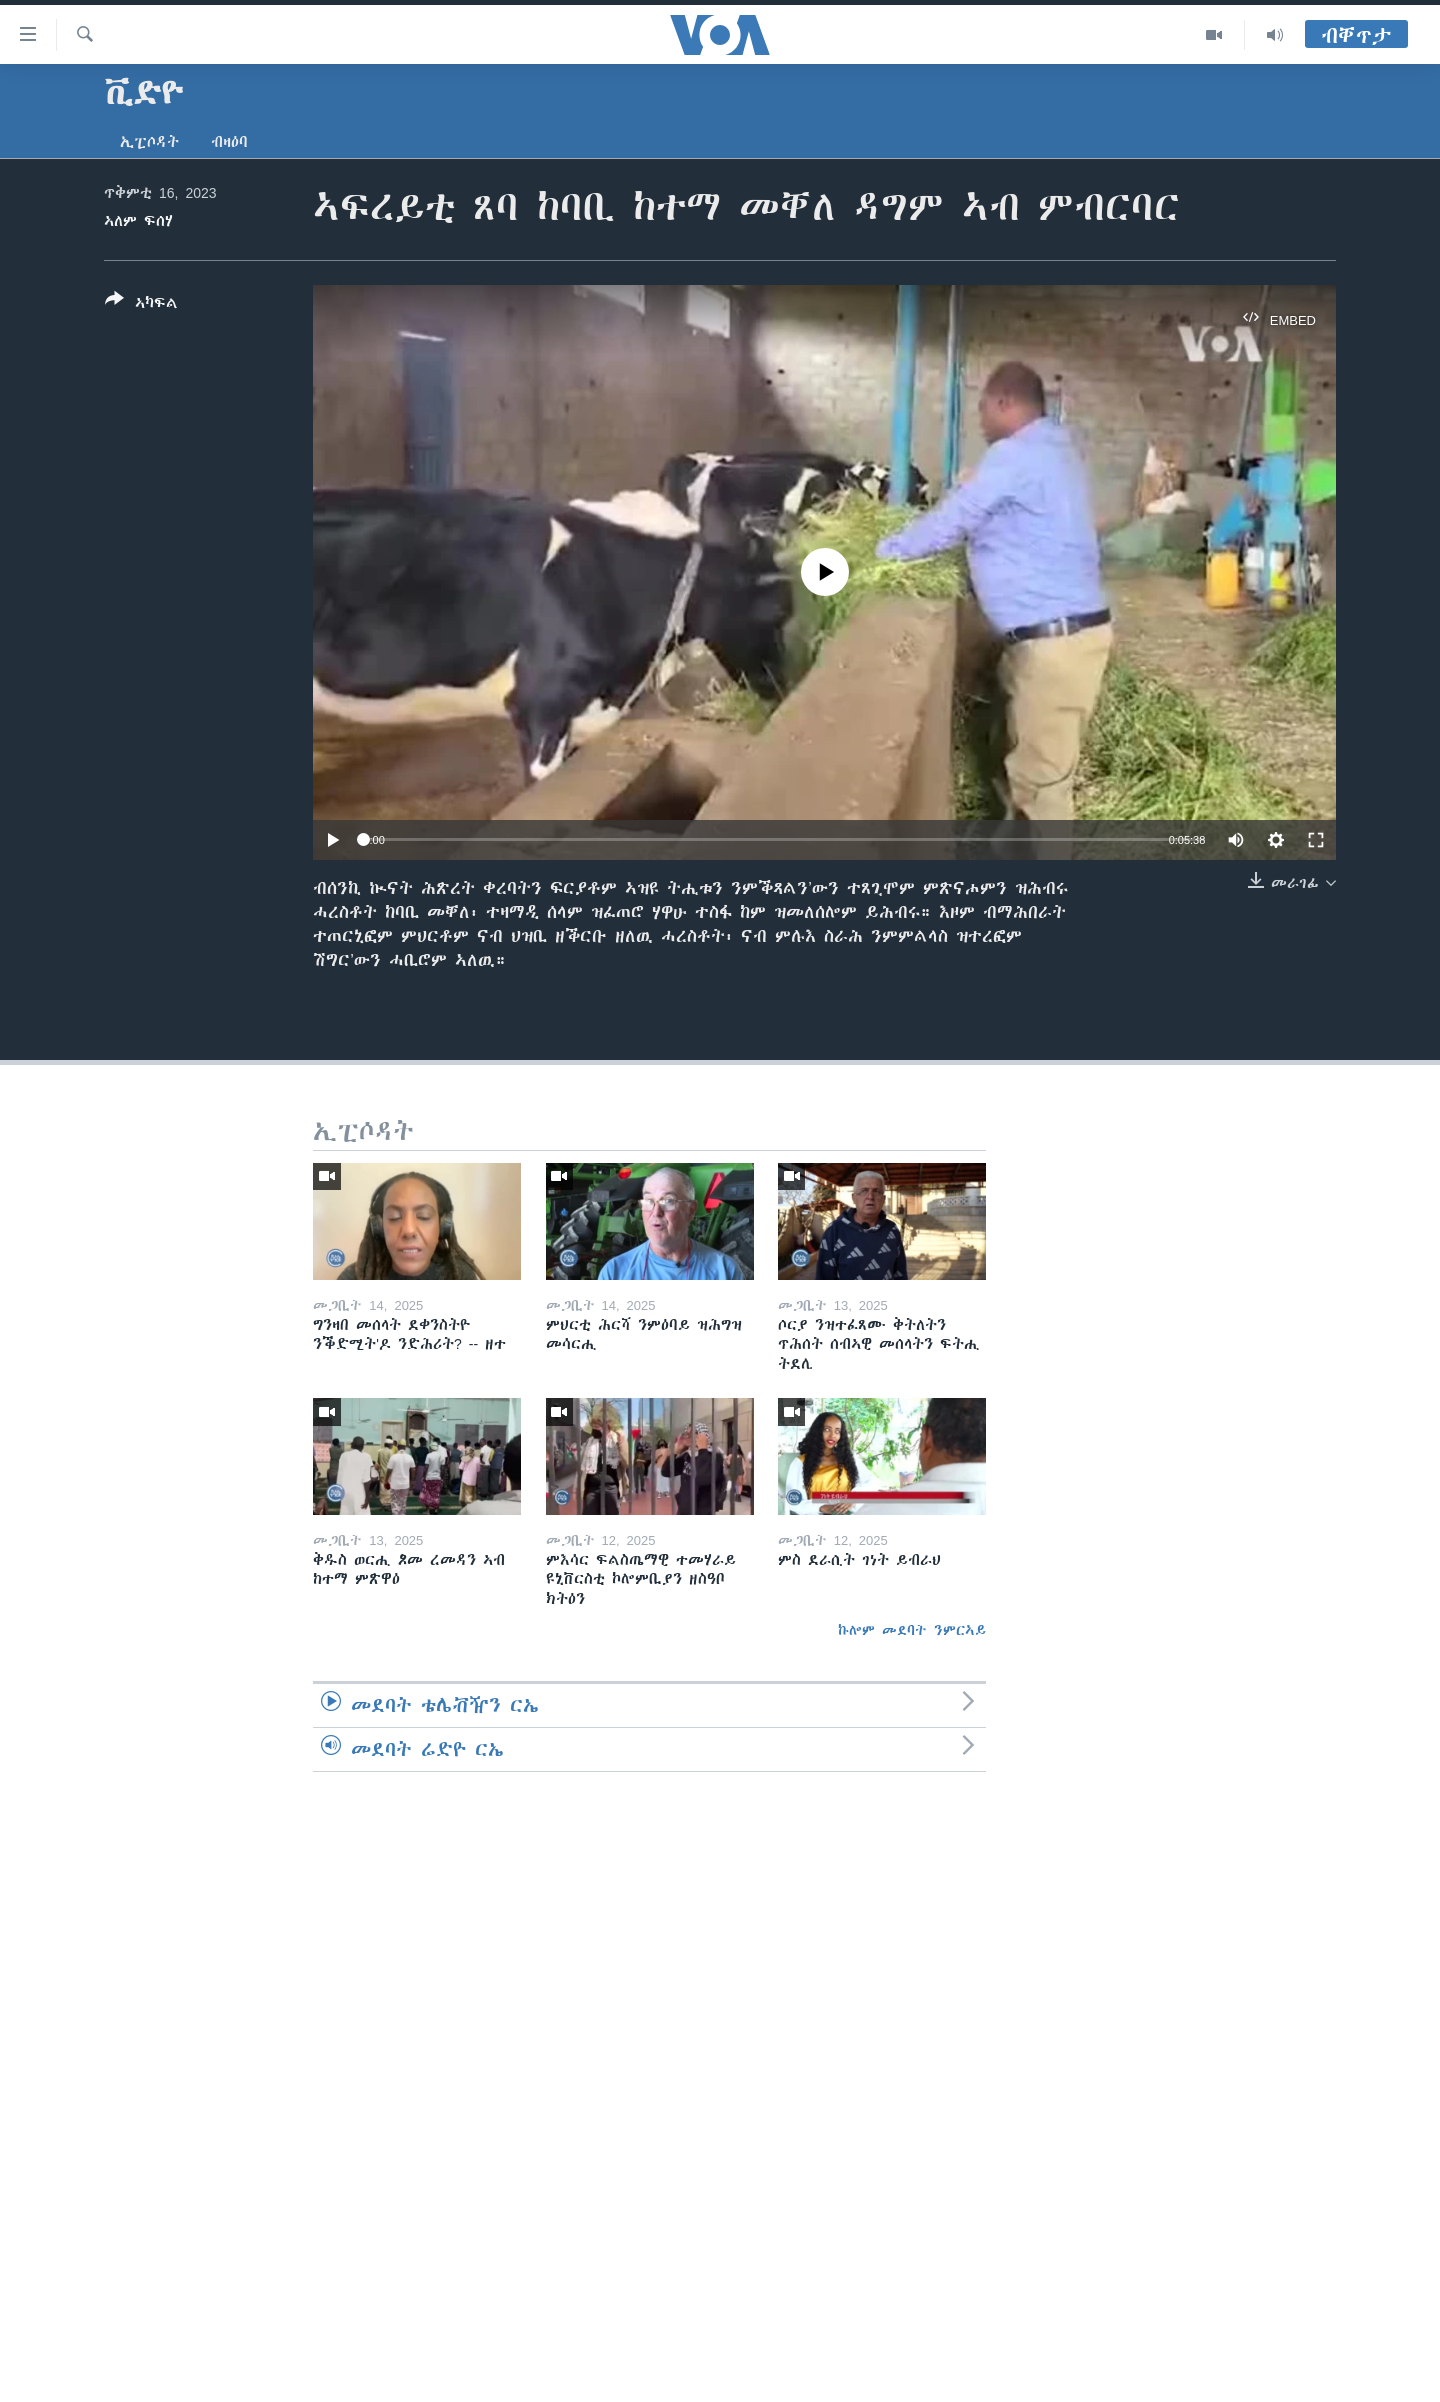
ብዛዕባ (229, 142)
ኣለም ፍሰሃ (138, 221)
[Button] (141, 305)
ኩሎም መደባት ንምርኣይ (912, 1630)
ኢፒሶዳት (149, 142)
